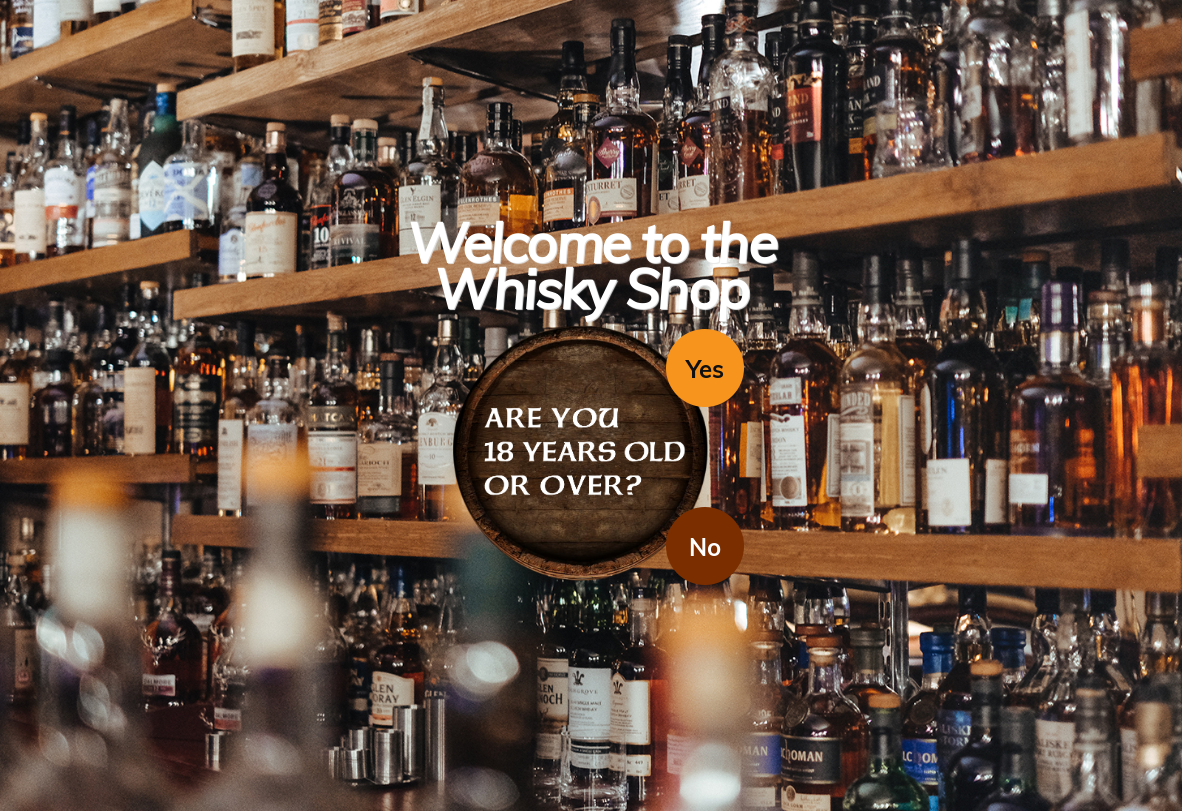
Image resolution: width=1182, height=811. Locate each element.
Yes (705, 369)
